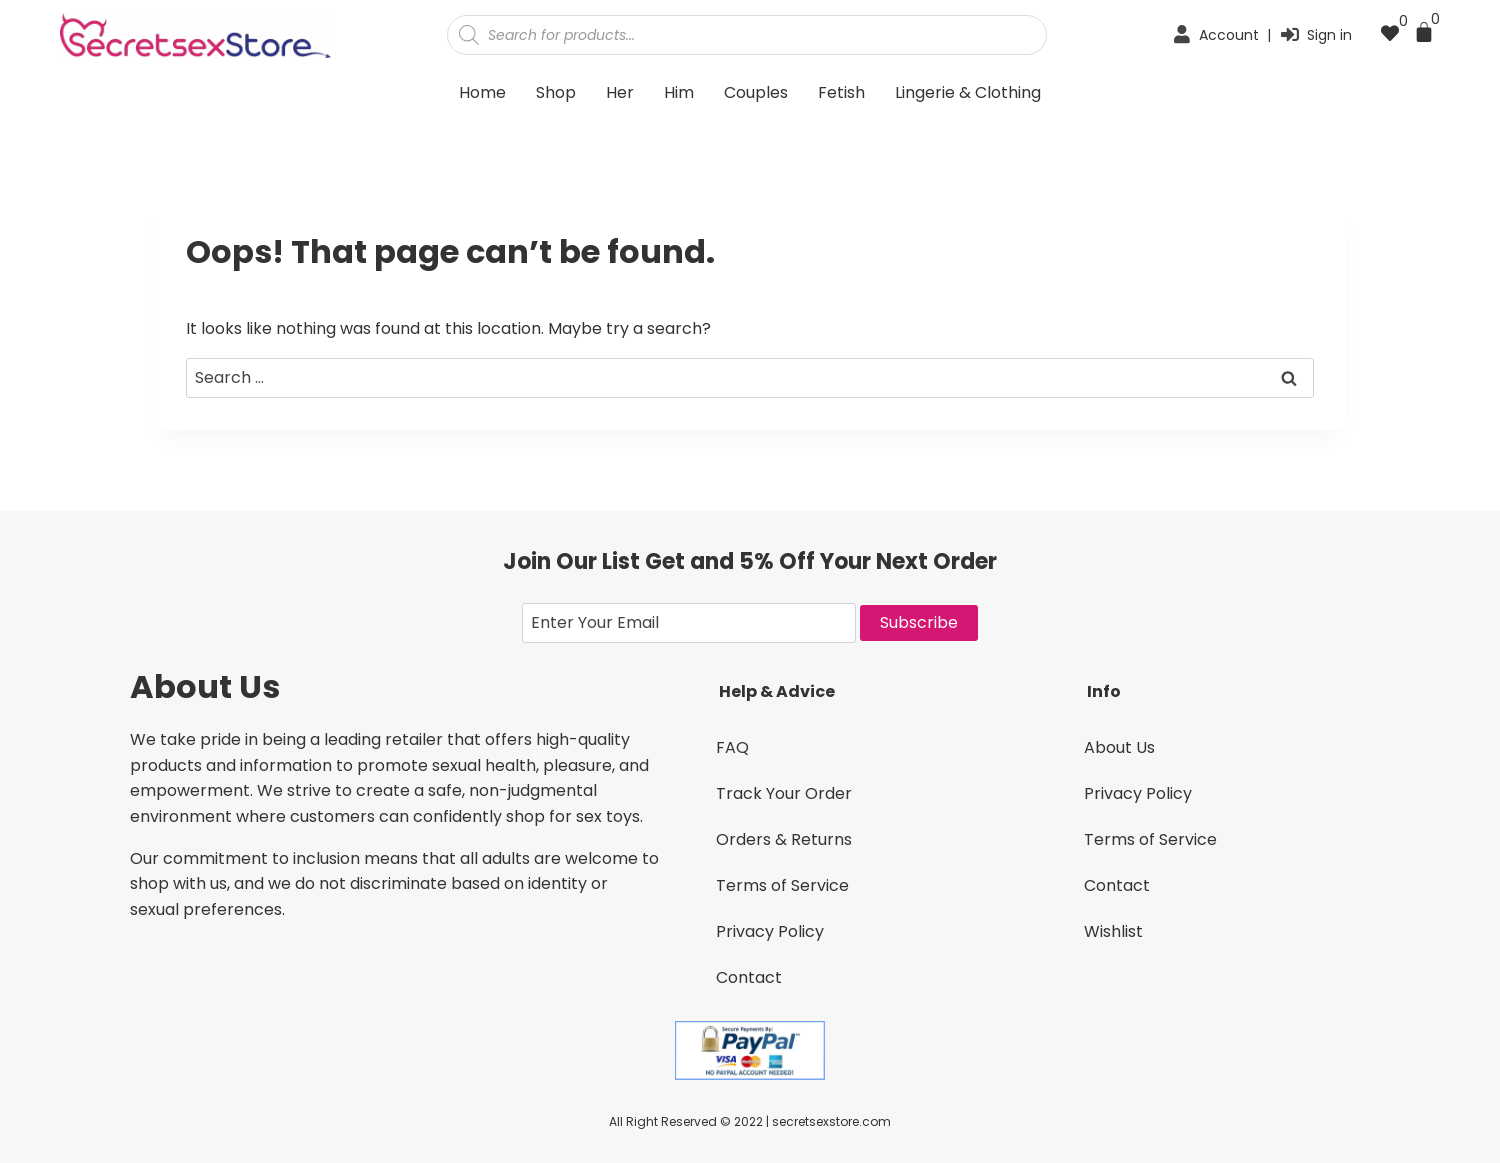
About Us (1119, 747)
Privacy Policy (770, 931)
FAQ (732, 747)
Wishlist (1113, 931)
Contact (749, 977)
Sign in (1329, 35)
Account (1229, 35)
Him (679, 92)
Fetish (841, 92)
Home (482, 92)
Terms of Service (782, 885)
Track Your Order (784, 793)
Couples (756, 92)
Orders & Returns (784, 839)
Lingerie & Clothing (968, 92)
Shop (556, 92)
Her (620, 92)
